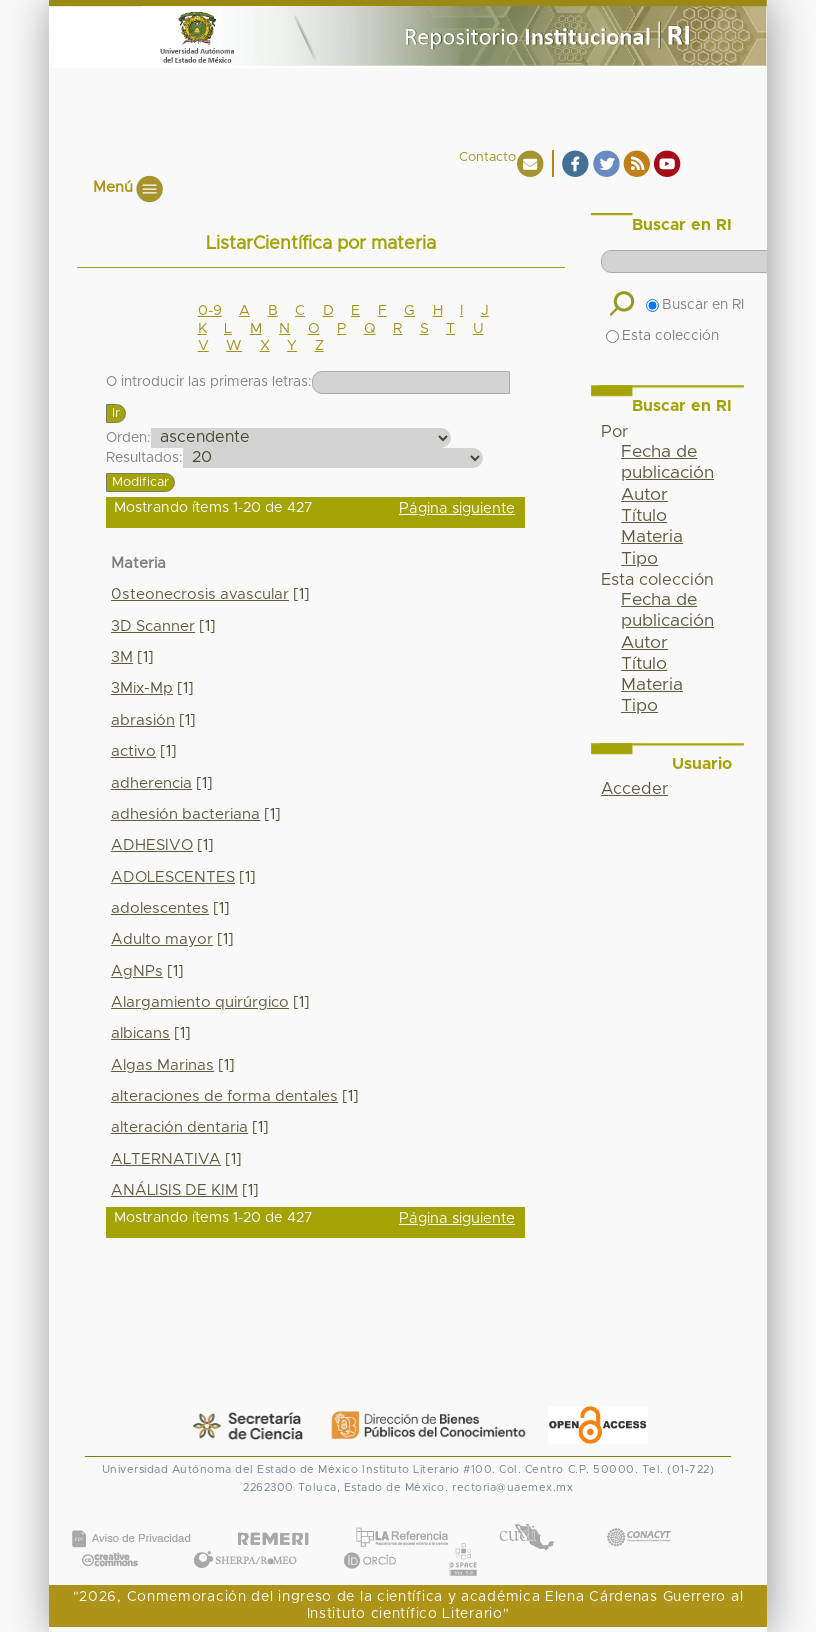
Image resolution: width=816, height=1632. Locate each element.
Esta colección (662, 336)
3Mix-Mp (142, 688)
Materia (652, 537)
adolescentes (160, 908)
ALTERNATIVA (166, 1159)
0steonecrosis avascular (200, 594)
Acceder (634, 789)
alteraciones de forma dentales (224, 1096)
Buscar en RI (695, 305)
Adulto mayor (162, 939)
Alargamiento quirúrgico (200, 1002)
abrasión (143, 720)
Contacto (487, 157)
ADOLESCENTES (173, 877)
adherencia (151, 783)
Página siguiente (457, 508)
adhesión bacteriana (185, 814)
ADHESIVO (152, 845)
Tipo (639, 559)
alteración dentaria (179, 1127)
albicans (140, 1033)
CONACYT (639, 1517)
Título (644, 516)
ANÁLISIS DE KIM (174, 1190)
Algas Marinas (162, 1065)
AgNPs (137, 971)
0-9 (210, 311)
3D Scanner (153, 626)
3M (122, 657)
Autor (644, 495)
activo (133, 751)
